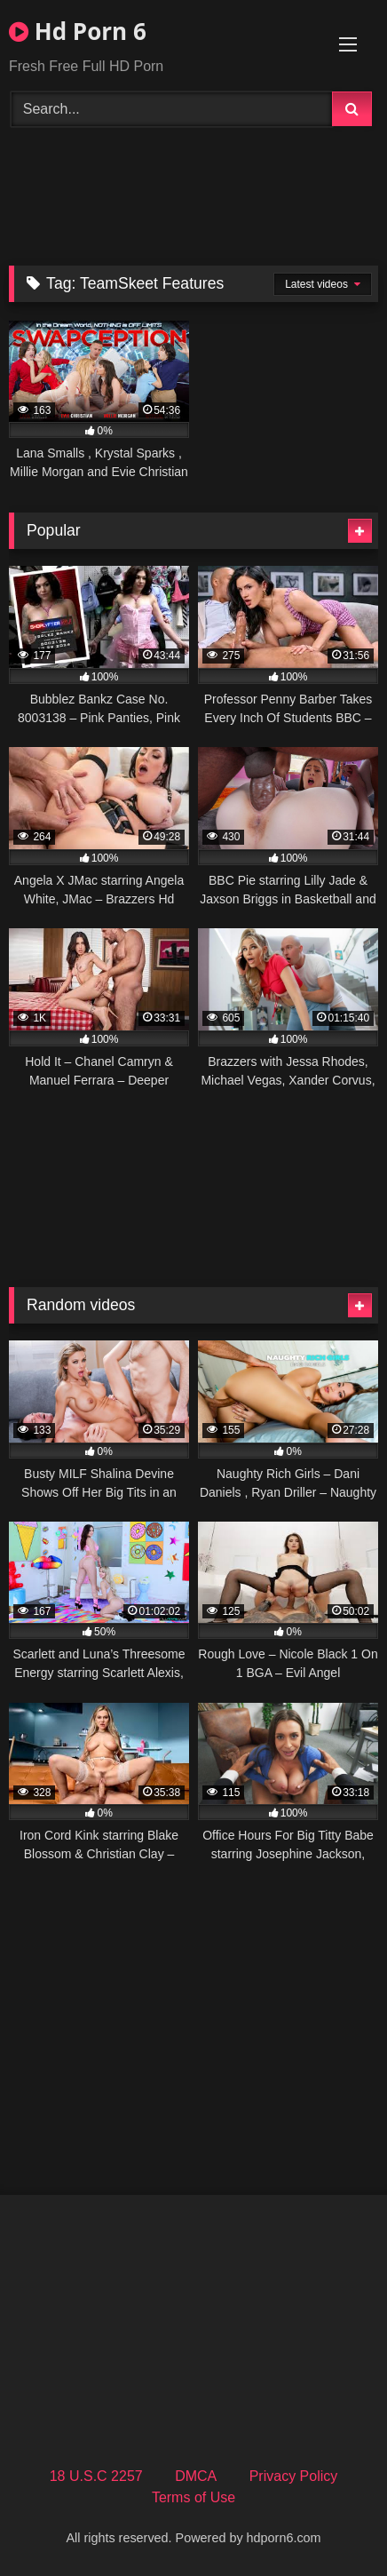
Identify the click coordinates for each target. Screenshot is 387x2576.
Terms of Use (193, 2497)
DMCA (196, 2476)
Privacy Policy (293, 2476)
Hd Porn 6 (77, 31)
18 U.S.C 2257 (96, 2476)
